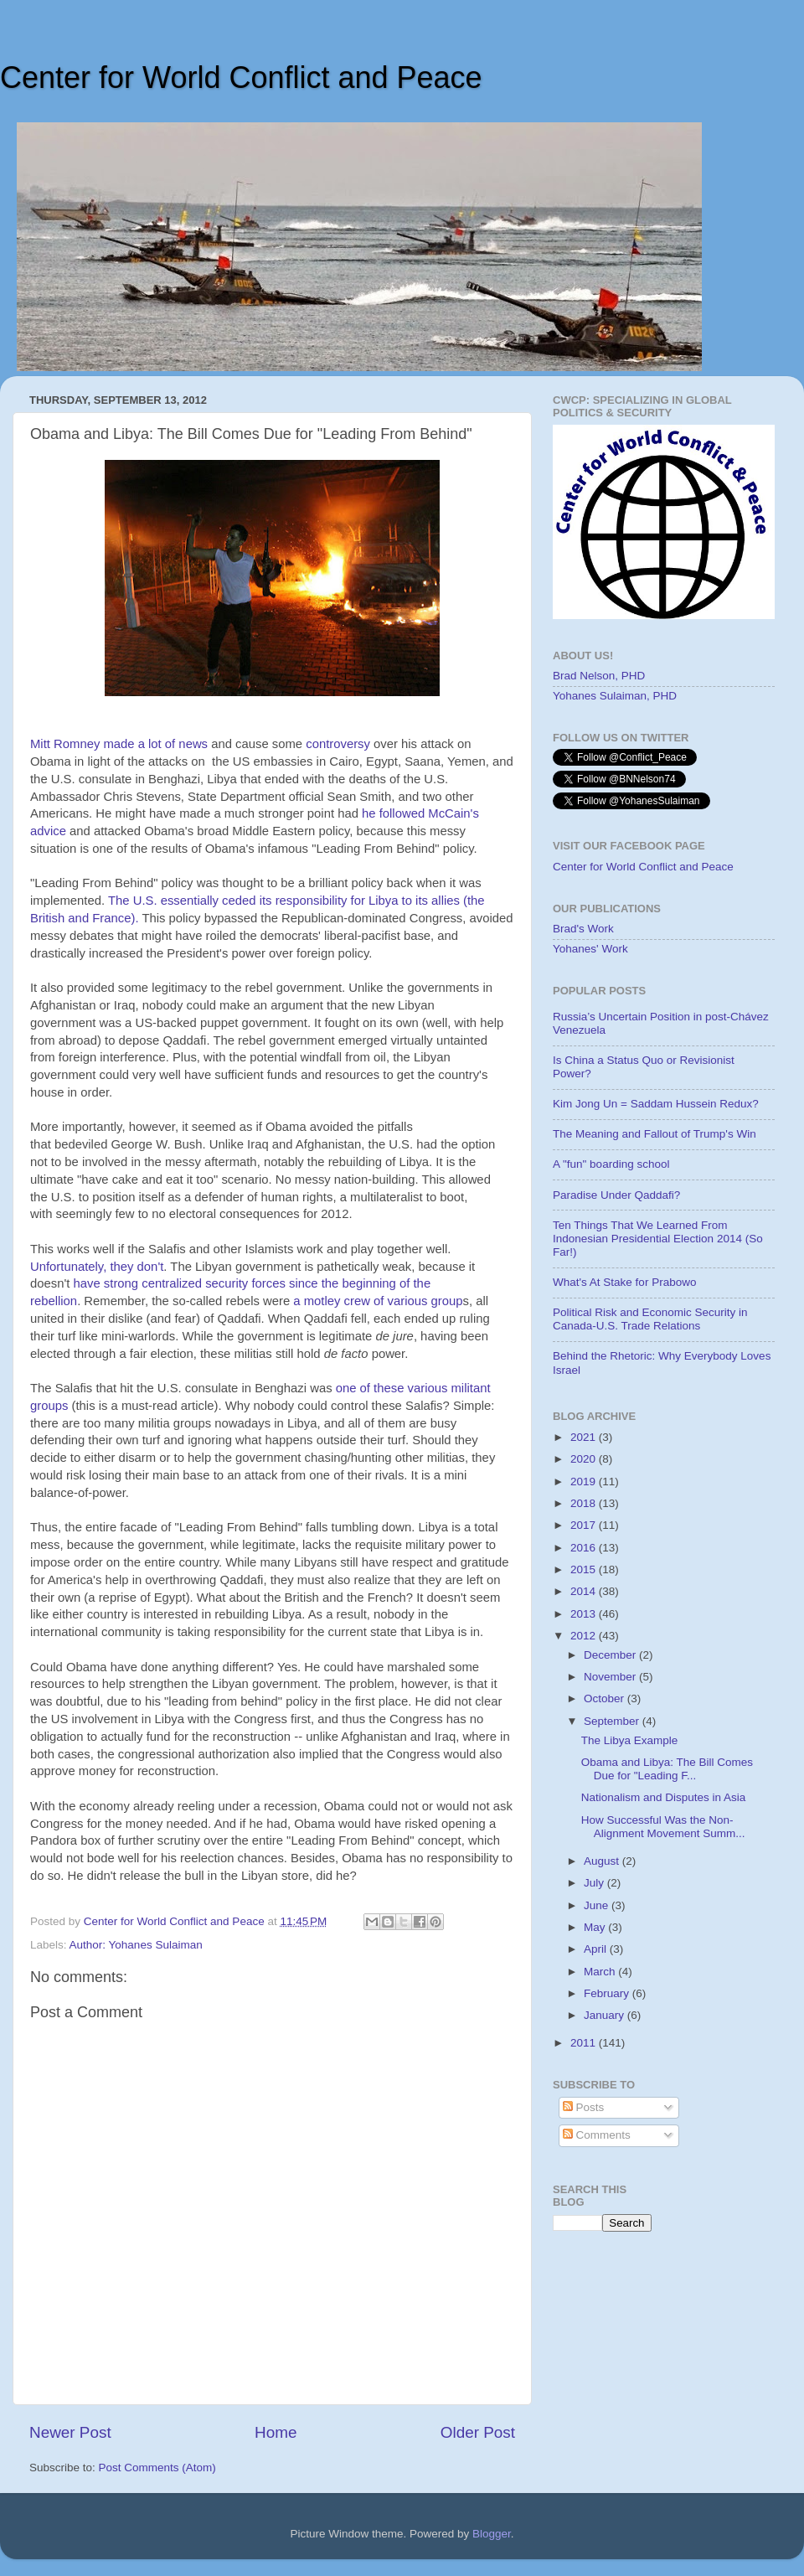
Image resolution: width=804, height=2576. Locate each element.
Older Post (478, 2432)
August (603, 1861)
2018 (584, 1503)
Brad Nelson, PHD (599, 675)
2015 (584, 1569)
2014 (584, 1591)
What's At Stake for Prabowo (624, 1282)
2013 (584, 1614)
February (608, 1993)
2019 (584, 1481)
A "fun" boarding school (611, 1164)
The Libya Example (629, 1740)
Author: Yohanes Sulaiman (136, 1944)
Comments (597, 2135)
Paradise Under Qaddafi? (616, 1195)
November (611, 1676)
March (601, 1971)
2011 (584, 2043)
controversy (338, 744)
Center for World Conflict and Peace (241, 77)
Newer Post (70, 2432)
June (597, 1905)
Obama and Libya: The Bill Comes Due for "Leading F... (667, 1769)
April (597, 1949)
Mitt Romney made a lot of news (119, 744)
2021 (584, 1437)
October (605, 1698)
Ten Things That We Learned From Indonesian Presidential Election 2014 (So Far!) (658, 1238)
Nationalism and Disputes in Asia (663, 1797)
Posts (584, 2107)
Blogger (491, 2533)
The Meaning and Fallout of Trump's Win (654, 1134)
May (596, 1927)
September (613, 1721)
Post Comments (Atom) (157, 2467)
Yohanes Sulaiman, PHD (615, 695)
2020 (584, 1459)
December (611, 1655)
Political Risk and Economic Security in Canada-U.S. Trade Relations (650, 1319)
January (605, 2015)
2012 (584, 1635)
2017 (584, 1525)
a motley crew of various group (377, 1301)
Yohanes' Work (590, 948)
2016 (584, 1547)
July (595, 1883)
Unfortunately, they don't (96, 1266)
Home (275, 2432)
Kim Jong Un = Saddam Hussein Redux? (656, 1103)
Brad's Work (583, 928)
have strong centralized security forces (177, 1283)
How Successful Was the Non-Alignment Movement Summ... (663, 1827)
